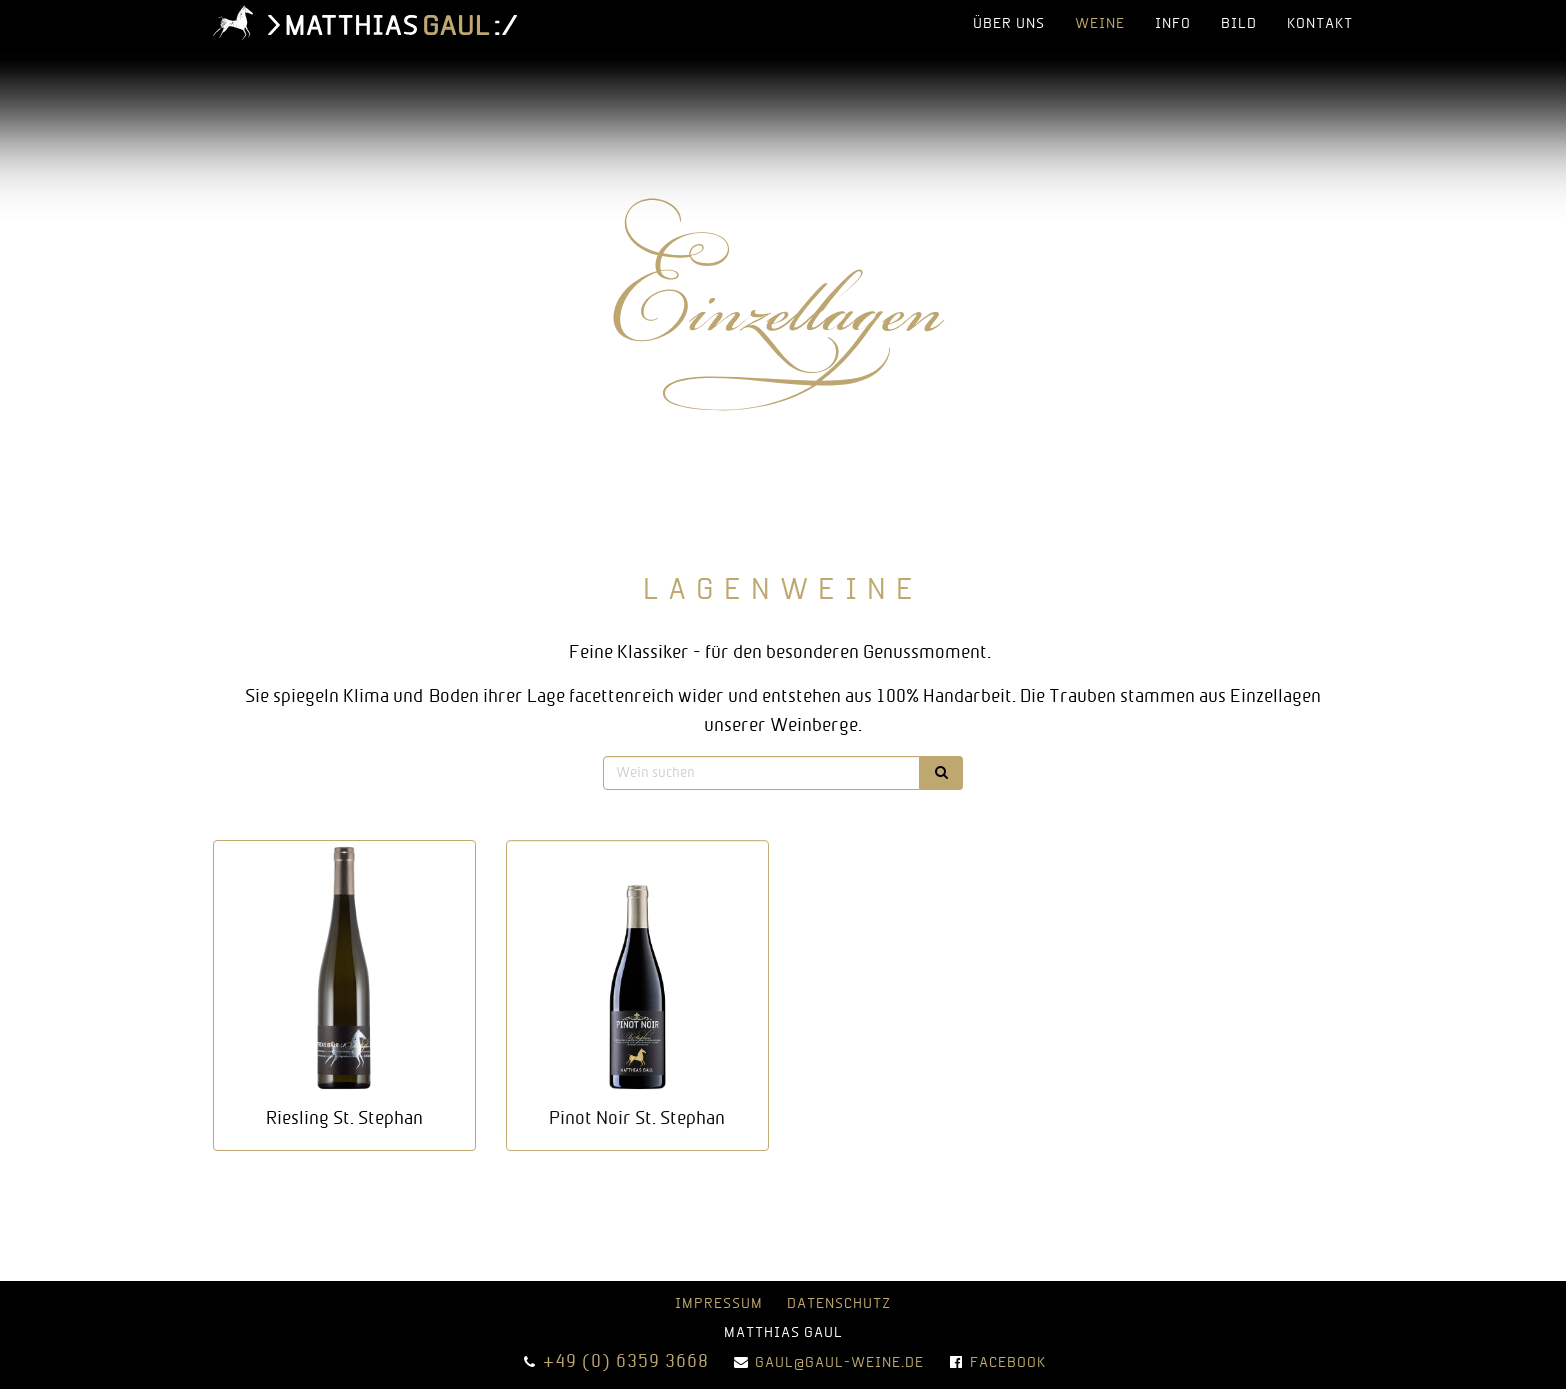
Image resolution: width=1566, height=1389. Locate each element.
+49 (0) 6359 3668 (626, 1362)
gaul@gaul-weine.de (839, 1363)
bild (1239, 24)
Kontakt (1320, 24)
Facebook (1008, 1363)
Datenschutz (839, 1304)
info (1173, 24)
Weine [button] (1100, 24)
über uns (1009, 24)
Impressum (719, 1304)
